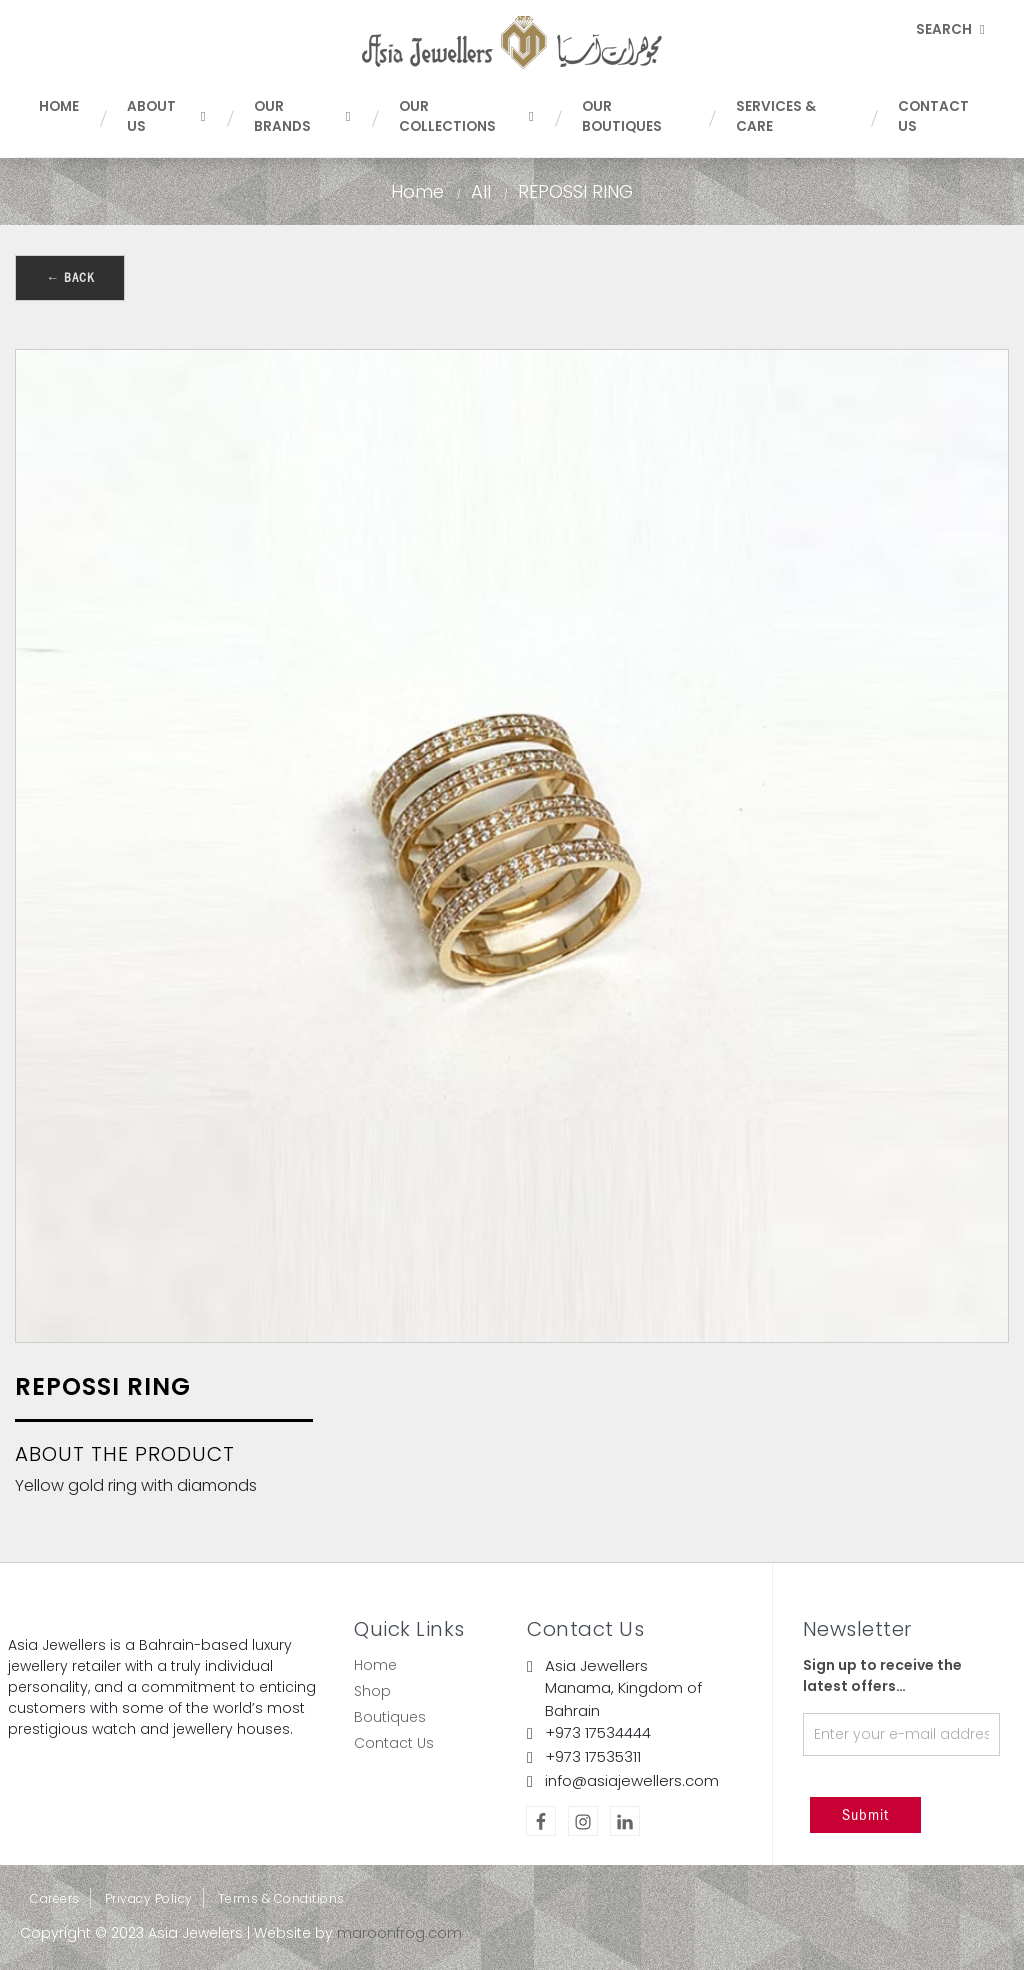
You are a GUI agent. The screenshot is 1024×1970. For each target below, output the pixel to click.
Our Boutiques (622, 116)
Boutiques (390, 1717)
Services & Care (776, 116)
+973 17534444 (598, 1732)
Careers (55, 1898)
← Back (70, 277)
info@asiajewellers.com (632, 1780)
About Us (166, 116)
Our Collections (466, 116)
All (481, 191)
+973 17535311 (593, 1756)
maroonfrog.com (399, 1933)
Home (59, 106)
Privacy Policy (149, 1898)
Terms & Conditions (281, 1898)
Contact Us (933, 116)
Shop (372, 1691)
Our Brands (302, 116)
